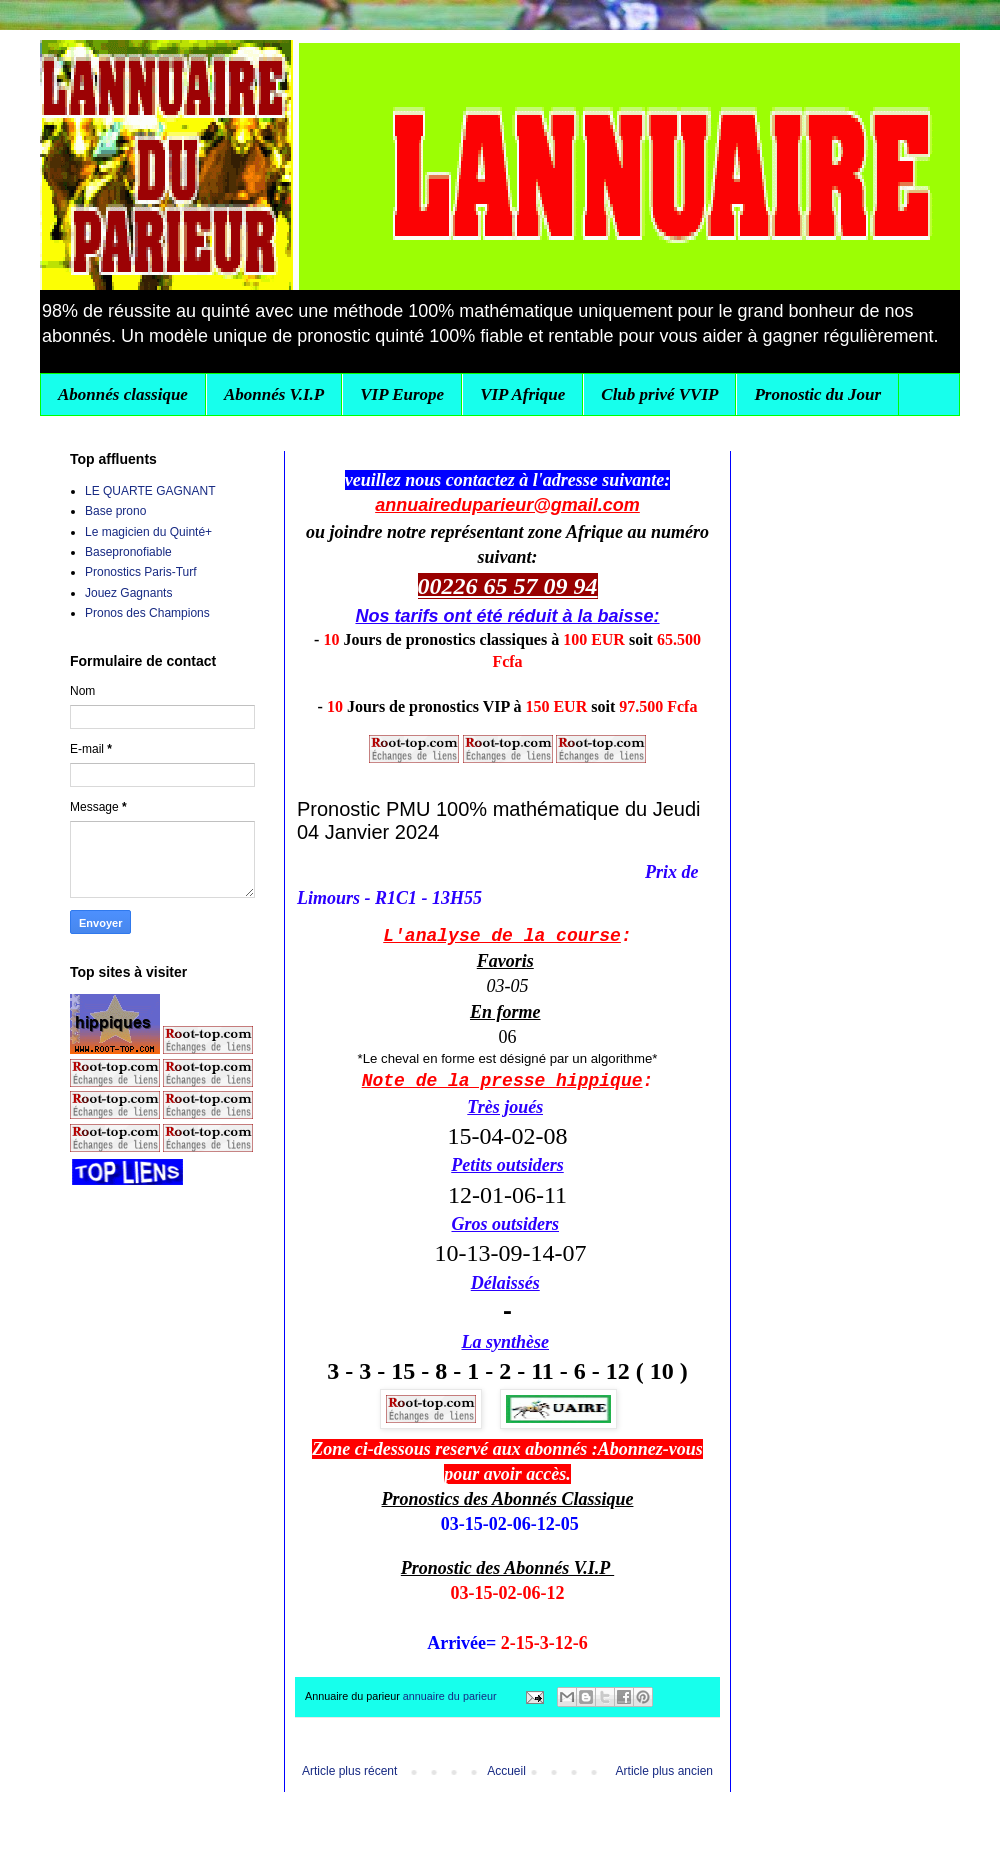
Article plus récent (349, 1771)
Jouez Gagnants (128, 593)
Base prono (115, 511)
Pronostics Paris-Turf (141, 572)
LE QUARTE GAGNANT (150, 491)
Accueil (506, 1771)
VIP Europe (402, 394)
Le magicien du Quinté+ (148, 532)
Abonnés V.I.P (274, 394)
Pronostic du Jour (817, 394)
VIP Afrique (522, 394)
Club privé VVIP (659, 394)
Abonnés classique (123, 394)
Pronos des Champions (147, 613)
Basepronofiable (128, 552)
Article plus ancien (664, 1771)
